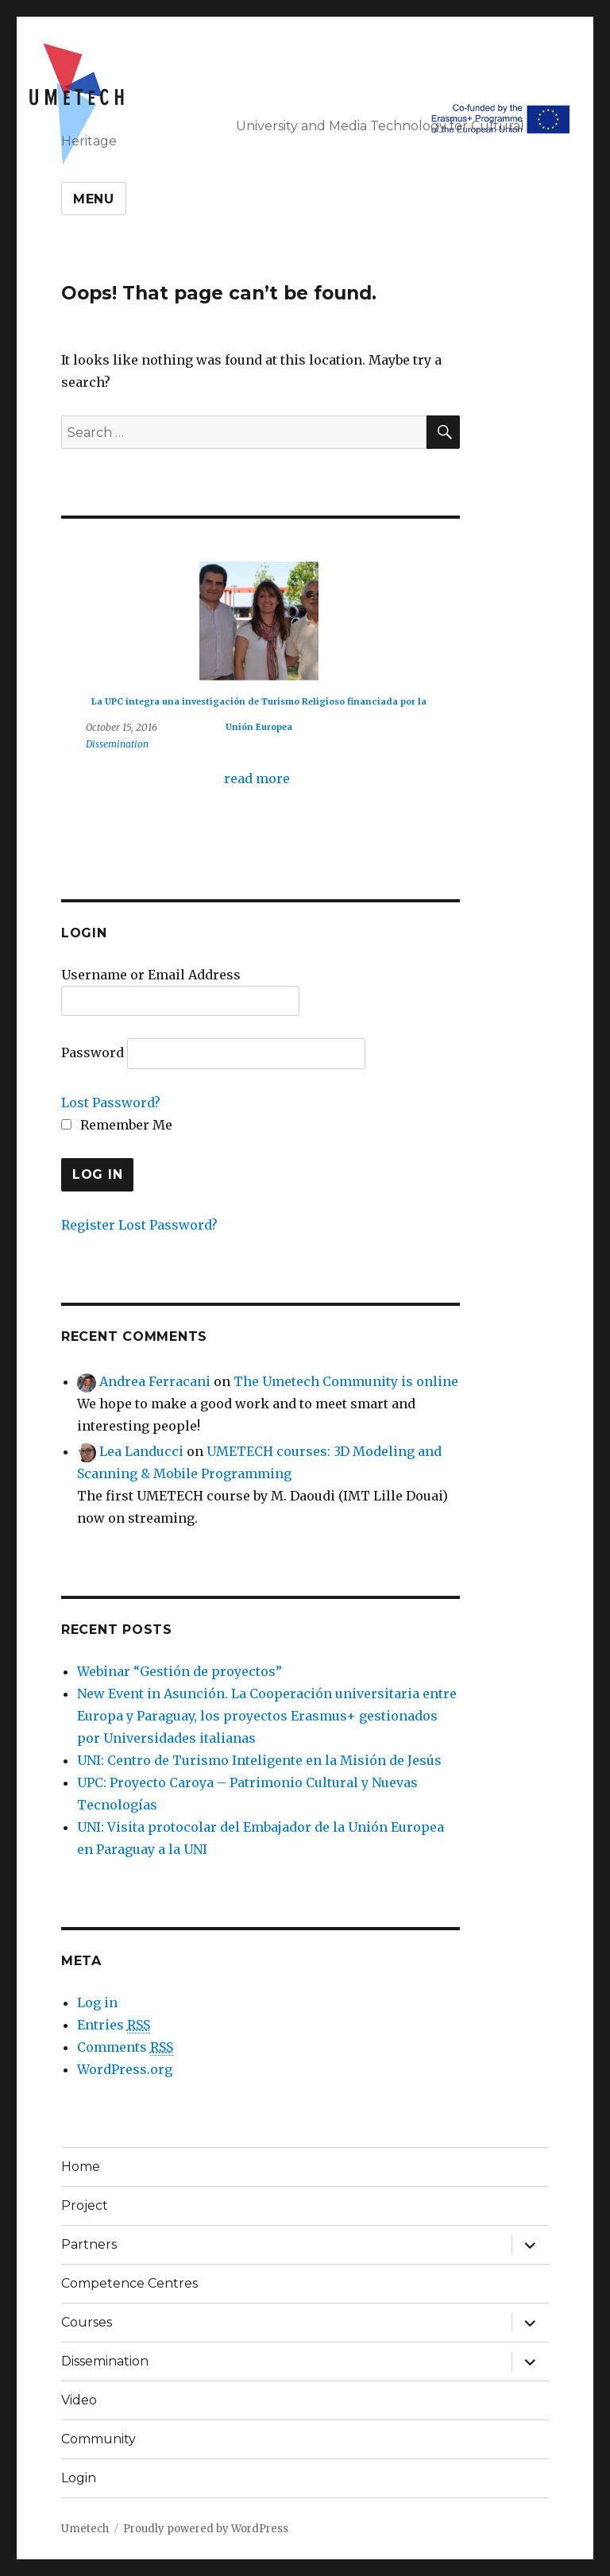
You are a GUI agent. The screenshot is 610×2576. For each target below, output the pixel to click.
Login (78, 2477)
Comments (125, 2047)
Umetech (85, 2528)
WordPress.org (124, 2069)
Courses (86, 2322)
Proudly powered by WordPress (205, 2528)
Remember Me (116, 1125)
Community (98, 2439)
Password (92, 1052)
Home (80, 2166)
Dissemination (117, 744)
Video (79, 2400)
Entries (113, 2025)
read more (257, 778)
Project (84, 2205)
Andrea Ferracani (154, 1381)
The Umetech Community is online (346, 1381)
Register (88, 1225)
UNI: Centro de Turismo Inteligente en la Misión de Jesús (259, 1760)
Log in (97, 2002)
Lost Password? (110, 1102)
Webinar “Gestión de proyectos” (179, 1671)
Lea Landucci (141, 1451)
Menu (93, 199)
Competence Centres (129, 2283)
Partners (89, 2244)
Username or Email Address (151, 975)
